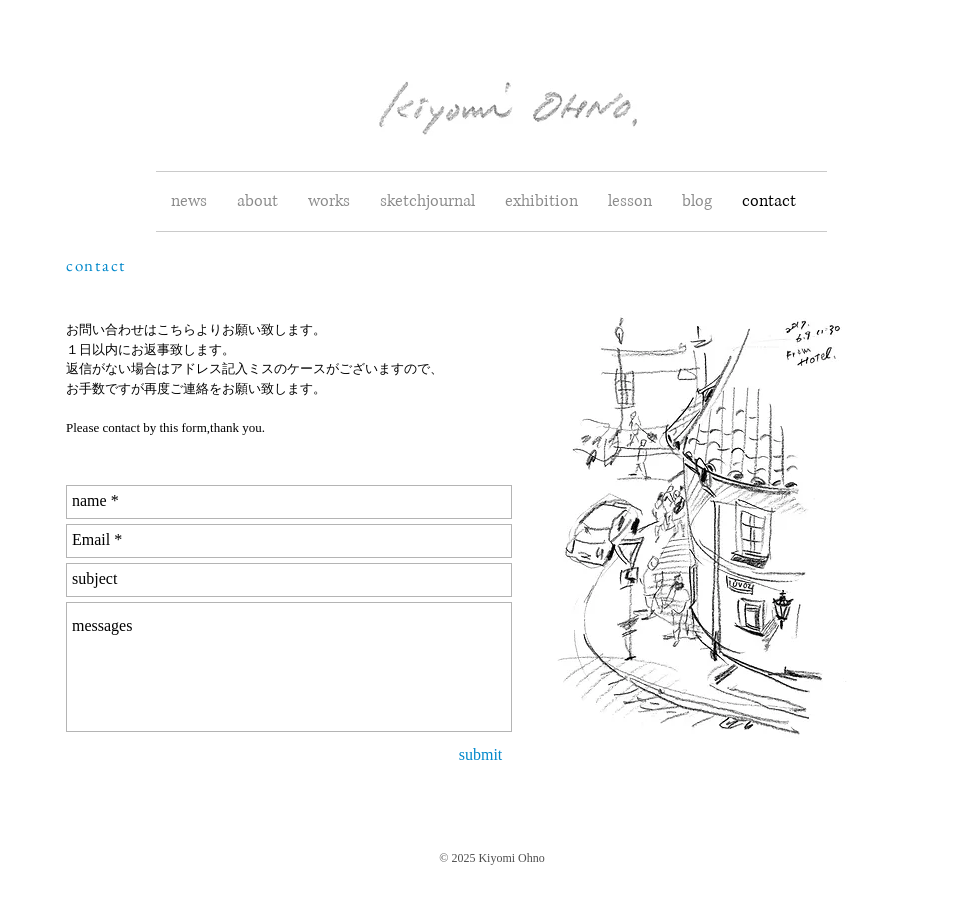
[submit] (480, 756)
